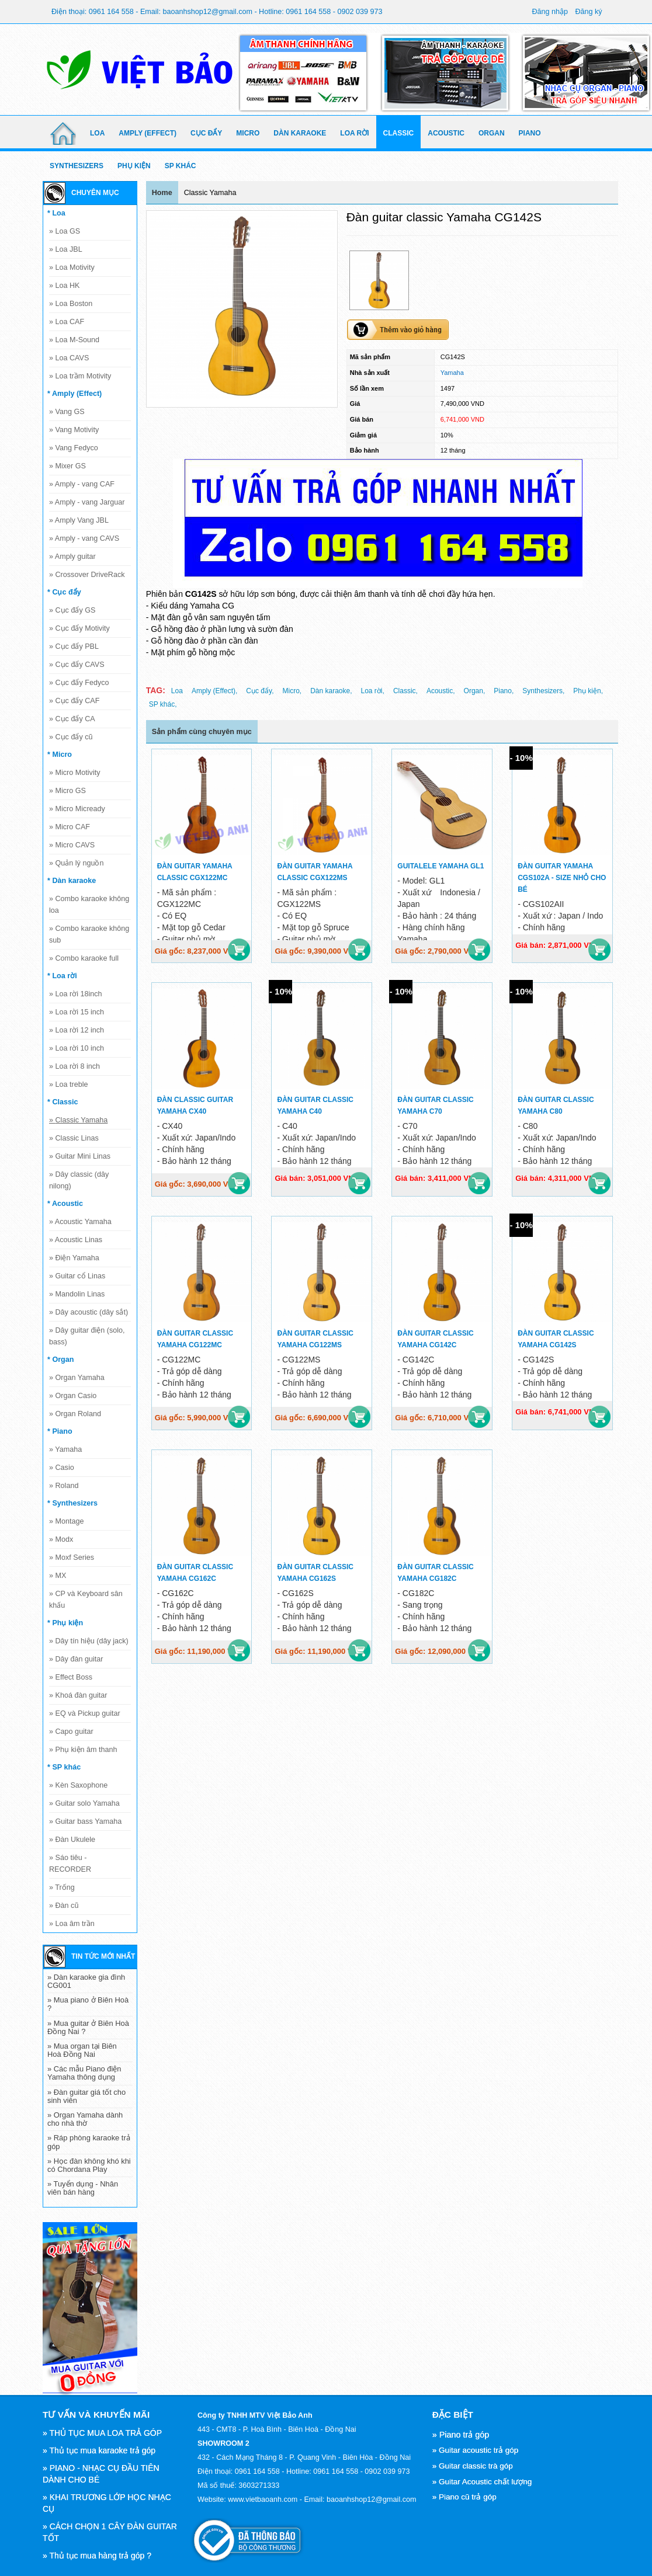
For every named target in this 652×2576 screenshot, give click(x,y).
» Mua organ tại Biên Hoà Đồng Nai (82, 2050)
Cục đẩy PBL (74, 646)
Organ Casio (72, 1396)
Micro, (291, 691)
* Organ (60, 1359)
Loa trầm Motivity (80, 376)
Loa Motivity (72, 267)
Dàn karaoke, (331, 691)
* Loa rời (62, 976)
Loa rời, (372, 691)
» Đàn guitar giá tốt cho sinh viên (86, 2096)
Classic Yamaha (78, 1120)
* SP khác (64, 1767)
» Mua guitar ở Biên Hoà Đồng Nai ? (88, 2027)
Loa (97, 133)
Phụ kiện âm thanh (83, 1750)
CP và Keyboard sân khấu (86, 1599)
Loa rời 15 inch (76, 1012)
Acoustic (446, 133)
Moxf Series (71, 1557)
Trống (62, 1887)
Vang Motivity (74, 430)
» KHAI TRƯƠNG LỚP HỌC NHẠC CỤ (107, 2503)
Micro (247, 133)
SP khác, (163, 704)
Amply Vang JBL (79, 520)
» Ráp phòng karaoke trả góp (88, 2141)
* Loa (56, 213)
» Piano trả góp (461, 2434)
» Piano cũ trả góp (464, 2496)
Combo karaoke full (84, 958)
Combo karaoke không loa (89, 905)
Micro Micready (77, 809)
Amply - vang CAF (82, 484)
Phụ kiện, (588, 691)
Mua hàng (239, 949)
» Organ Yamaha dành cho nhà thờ (85, 2119)
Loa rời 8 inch (74, 1066)
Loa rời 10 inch (76, 1048)
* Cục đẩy (64, 592)
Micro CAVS (72, 845)
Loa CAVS (69, 358)
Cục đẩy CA (72, 719)
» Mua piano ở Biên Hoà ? (88, 2004)
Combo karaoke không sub (89, 934)
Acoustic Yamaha (80, 1222)
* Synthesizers (72, 1503)
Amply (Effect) (147, 133)
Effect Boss (70, 1677)
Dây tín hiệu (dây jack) (89, 1641)
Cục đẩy (206, 133)
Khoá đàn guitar (78, 1695)
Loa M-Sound (74, 340)
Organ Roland (75, 1414)
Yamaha (65, 1449)
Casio (61, 1467)
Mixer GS (67, 466)
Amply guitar (72, 556)
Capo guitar (71, 1731)
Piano (530, 133)
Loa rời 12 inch (76, 1030)
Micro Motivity (74, 773)
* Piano (59, 1431)
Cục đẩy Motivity (79, 628)
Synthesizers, (543, 691)
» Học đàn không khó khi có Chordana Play (89, 2165)
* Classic (62, 1102)
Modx (61, 1539)
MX (57, 1576)
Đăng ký (588, 12)
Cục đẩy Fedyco (79, 683)
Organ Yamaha (77, 1378)
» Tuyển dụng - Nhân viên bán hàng (82, 2187)
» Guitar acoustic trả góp (475, 2450)
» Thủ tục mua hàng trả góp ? (97, 2555)
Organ (491, 133)
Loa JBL (65, 249)
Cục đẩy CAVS (77, 664)
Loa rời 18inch (75, 994)
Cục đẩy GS (72, 610)
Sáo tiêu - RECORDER (70, 1863)
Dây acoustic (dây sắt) (88, 1312)
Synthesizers (76, 166)
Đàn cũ (63, 1905)
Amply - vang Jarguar (87, 502)
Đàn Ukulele (72, 1839)
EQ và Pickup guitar (84, 1713)
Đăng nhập (550, 12)
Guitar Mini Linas (79, 1156)
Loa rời (354, 133)
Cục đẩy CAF (74, 701)
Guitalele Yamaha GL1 (440, 866)
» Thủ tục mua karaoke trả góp (99, 2450)
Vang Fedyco (73, 448)
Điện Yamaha (74, 1258)
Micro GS (67, 791)
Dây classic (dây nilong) (79, 1180)
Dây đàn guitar (76, 1659)
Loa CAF (66, 322)
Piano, (504, 691)
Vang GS (67, 412)
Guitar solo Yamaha (84, 1803)
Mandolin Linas (77, 1294)
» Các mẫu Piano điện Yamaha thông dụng (84, 2072)
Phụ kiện (134, 166)
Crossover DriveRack (86, 575)
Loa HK (64, 285)
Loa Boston (70, 304)
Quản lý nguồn (76, 863)
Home (162, 193)
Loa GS (64, 231)
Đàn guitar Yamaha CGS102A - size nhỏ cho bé (562, 878)
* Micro (59, 754)
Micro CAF (69, 827)
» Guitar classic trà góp (472, 2466)
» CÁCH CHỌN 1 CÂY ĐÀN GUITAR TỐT (110, 2532)
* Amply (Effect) (74, 394)
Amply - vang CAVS (84, 538)
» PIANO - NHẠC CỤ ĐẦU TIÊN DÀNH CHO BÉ (101, 2473)
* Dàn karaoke (71, 881)
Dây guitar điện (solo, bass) (87, 1336)
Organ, (474, 691)
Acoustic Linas (75, 1240)
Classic (398, 133)
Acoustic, (440, 691)
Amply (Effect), (214, 691)
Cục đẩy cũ (71, 737)
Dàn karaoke (299, 133)
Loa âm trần (72, 1924)
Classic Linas (74, 1138)
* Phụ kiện (65, 1623)
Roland (63, 1486)
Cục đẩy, (259, 691)
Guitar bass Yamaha (85, 1821)
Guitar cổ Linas (77, 1276)
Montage (66, 1521)
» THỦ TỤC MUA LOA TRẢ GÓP (102, 2433)
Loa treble (68, 1084)
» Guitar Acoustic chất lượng (482, 2481)
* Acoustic (65, 1204)
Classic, (405, 691)
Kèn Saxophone (78, 1785)
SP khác (180, 166)
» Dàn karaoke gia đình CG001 (86, 1981)
